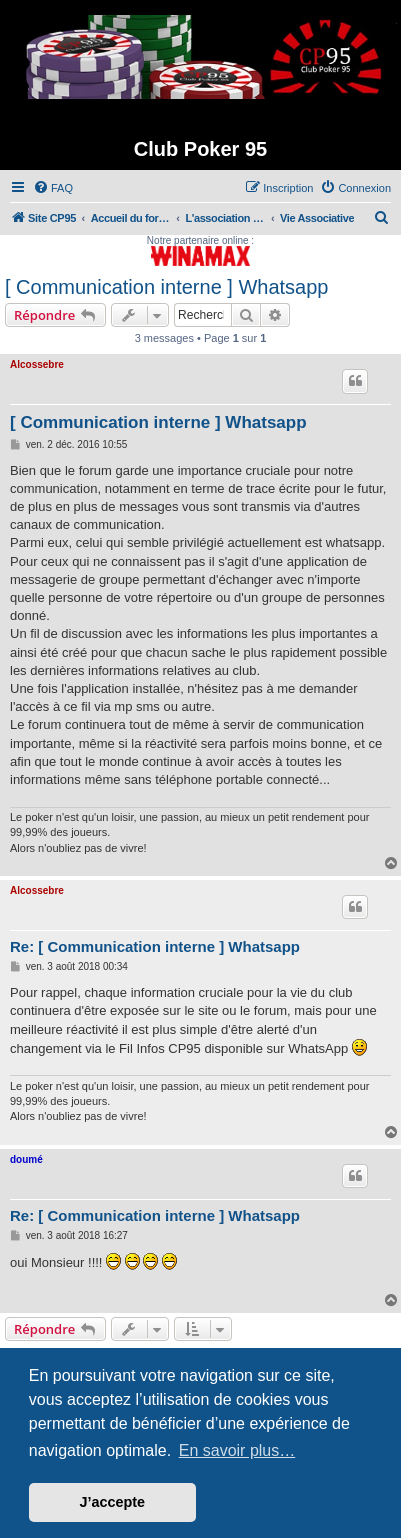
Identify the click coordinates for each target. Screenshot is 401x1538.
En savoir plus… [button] (237, 1450)
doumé (26, 1159)
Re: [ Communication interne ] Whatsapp (155, 946)
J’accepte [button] (113, 1502)
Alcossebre (37, 364)
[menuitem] (53, 188)
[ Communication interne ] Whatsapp (167, 287)
